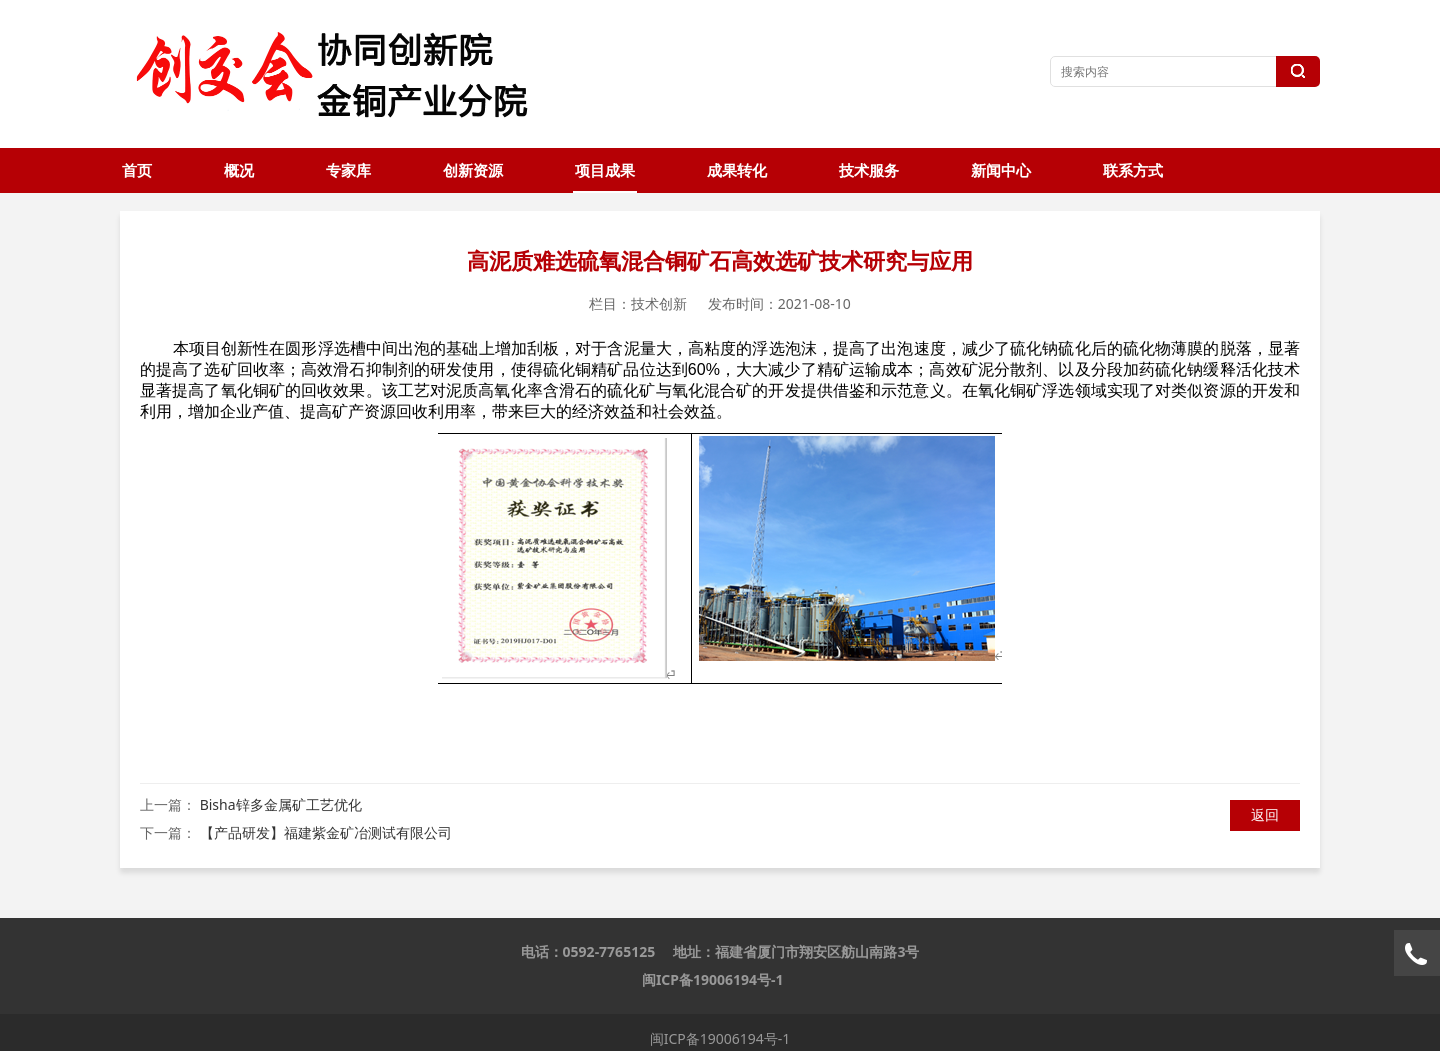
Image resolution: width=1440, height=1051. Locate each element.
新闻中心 (1001, 170)
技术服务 (869, 170)
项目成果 (605, 170)
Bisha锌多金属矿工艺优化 (281, 804)
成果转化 (737, 170)
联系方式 (1133, 170)
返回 (1265, 814)
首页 (137, 170)
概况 (239, 170)
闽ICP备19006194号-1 (713, 979)
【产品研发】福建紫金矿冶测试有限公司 (326, 832)
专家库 (348, 170)
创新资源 (473, 170)
